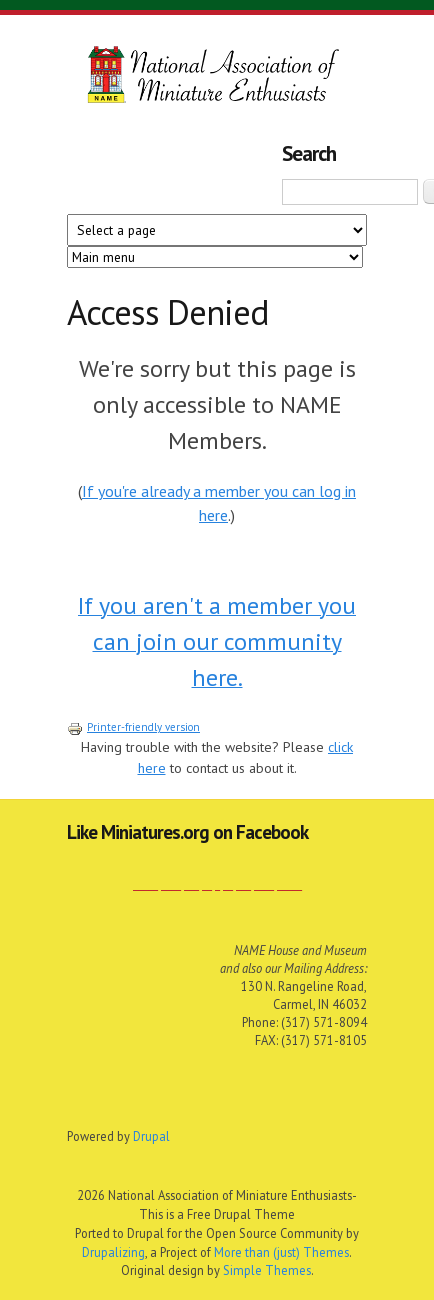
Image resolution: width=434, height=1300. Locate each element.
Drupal (151, 1136)
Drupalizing (113, 1252)
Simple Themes (267, 1270)
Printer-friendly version (133, 727)
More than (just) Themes (281, 1252)
